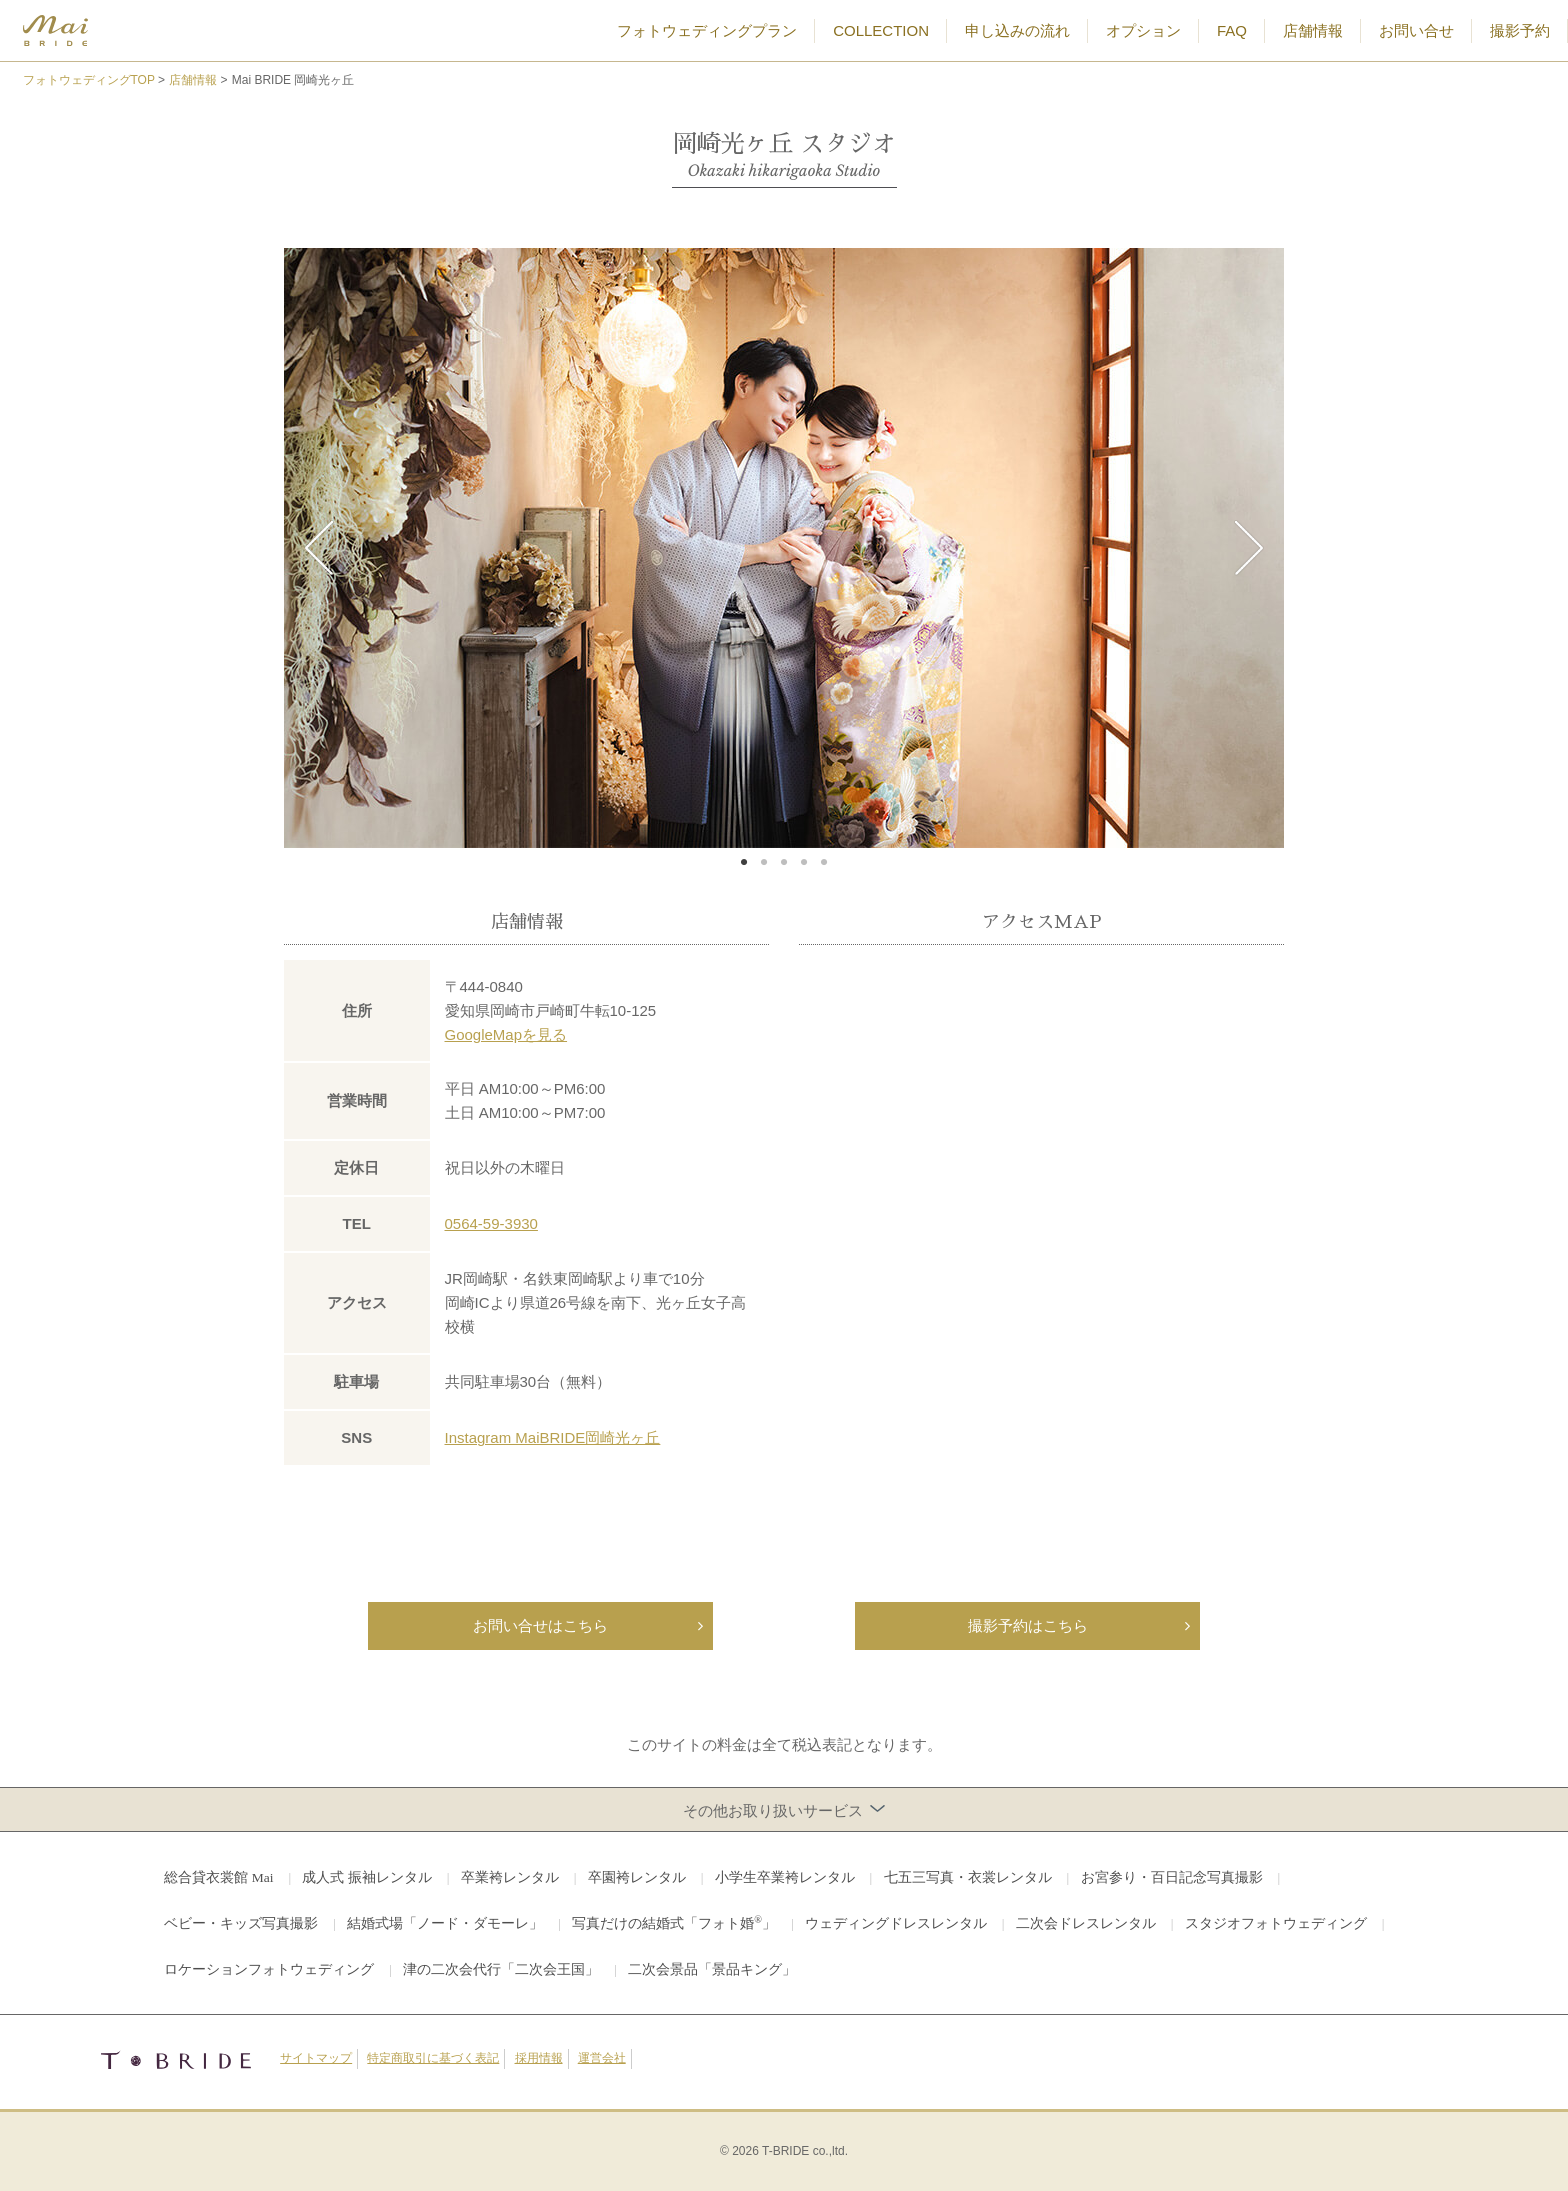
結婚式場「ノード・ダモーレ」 (445, 1923)
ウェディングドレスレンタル (896, 1923)
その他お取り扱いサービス (784, 1810)
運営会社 (602, 2058)
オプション (1143, 30)
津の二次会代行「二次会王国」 (501, 1969)
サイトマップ (316, 2058)
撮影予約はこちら (1028, 1625)
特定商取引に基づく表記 (433, 2058)
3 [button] (784, 863)
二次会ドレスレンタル (1086, 1923)
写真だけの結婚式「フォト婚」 (674, 1922)
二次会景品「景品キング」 (712, 1969)
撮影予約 (1520, 30)
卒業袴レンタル (510, 1877)
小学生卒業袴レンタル (785, 1877)
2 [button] (764, 863)
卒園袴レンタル (637, 1877)
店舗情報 (1313, 30)
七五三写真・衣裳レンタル (968, 1877)
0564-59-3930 (491, 1223)
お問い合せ (1416, 30)
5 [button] (824, 863)
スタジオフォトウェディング (1276, 1923)
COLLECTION (881, 30)
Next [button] (1249, 548)
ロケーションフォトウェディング (269, 1969)
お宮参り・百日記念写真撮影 (1172, 1877)
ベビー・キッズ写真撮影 (241, 1923)
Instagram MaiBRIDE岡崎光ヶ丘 (553, 1437)
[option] (784, 548)
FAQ (1232, 30)
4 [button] (804, 863)
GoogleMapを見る (506, 1034)
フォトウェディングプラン (707, 30)
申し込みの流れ (1017, 30)
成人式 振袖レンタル (366, 1877)
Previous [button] (319, 548)
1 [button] (744, 863)
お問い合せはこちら (540, 1625)
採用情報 (539, 2058)
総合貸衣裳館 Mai (218, 1877)
